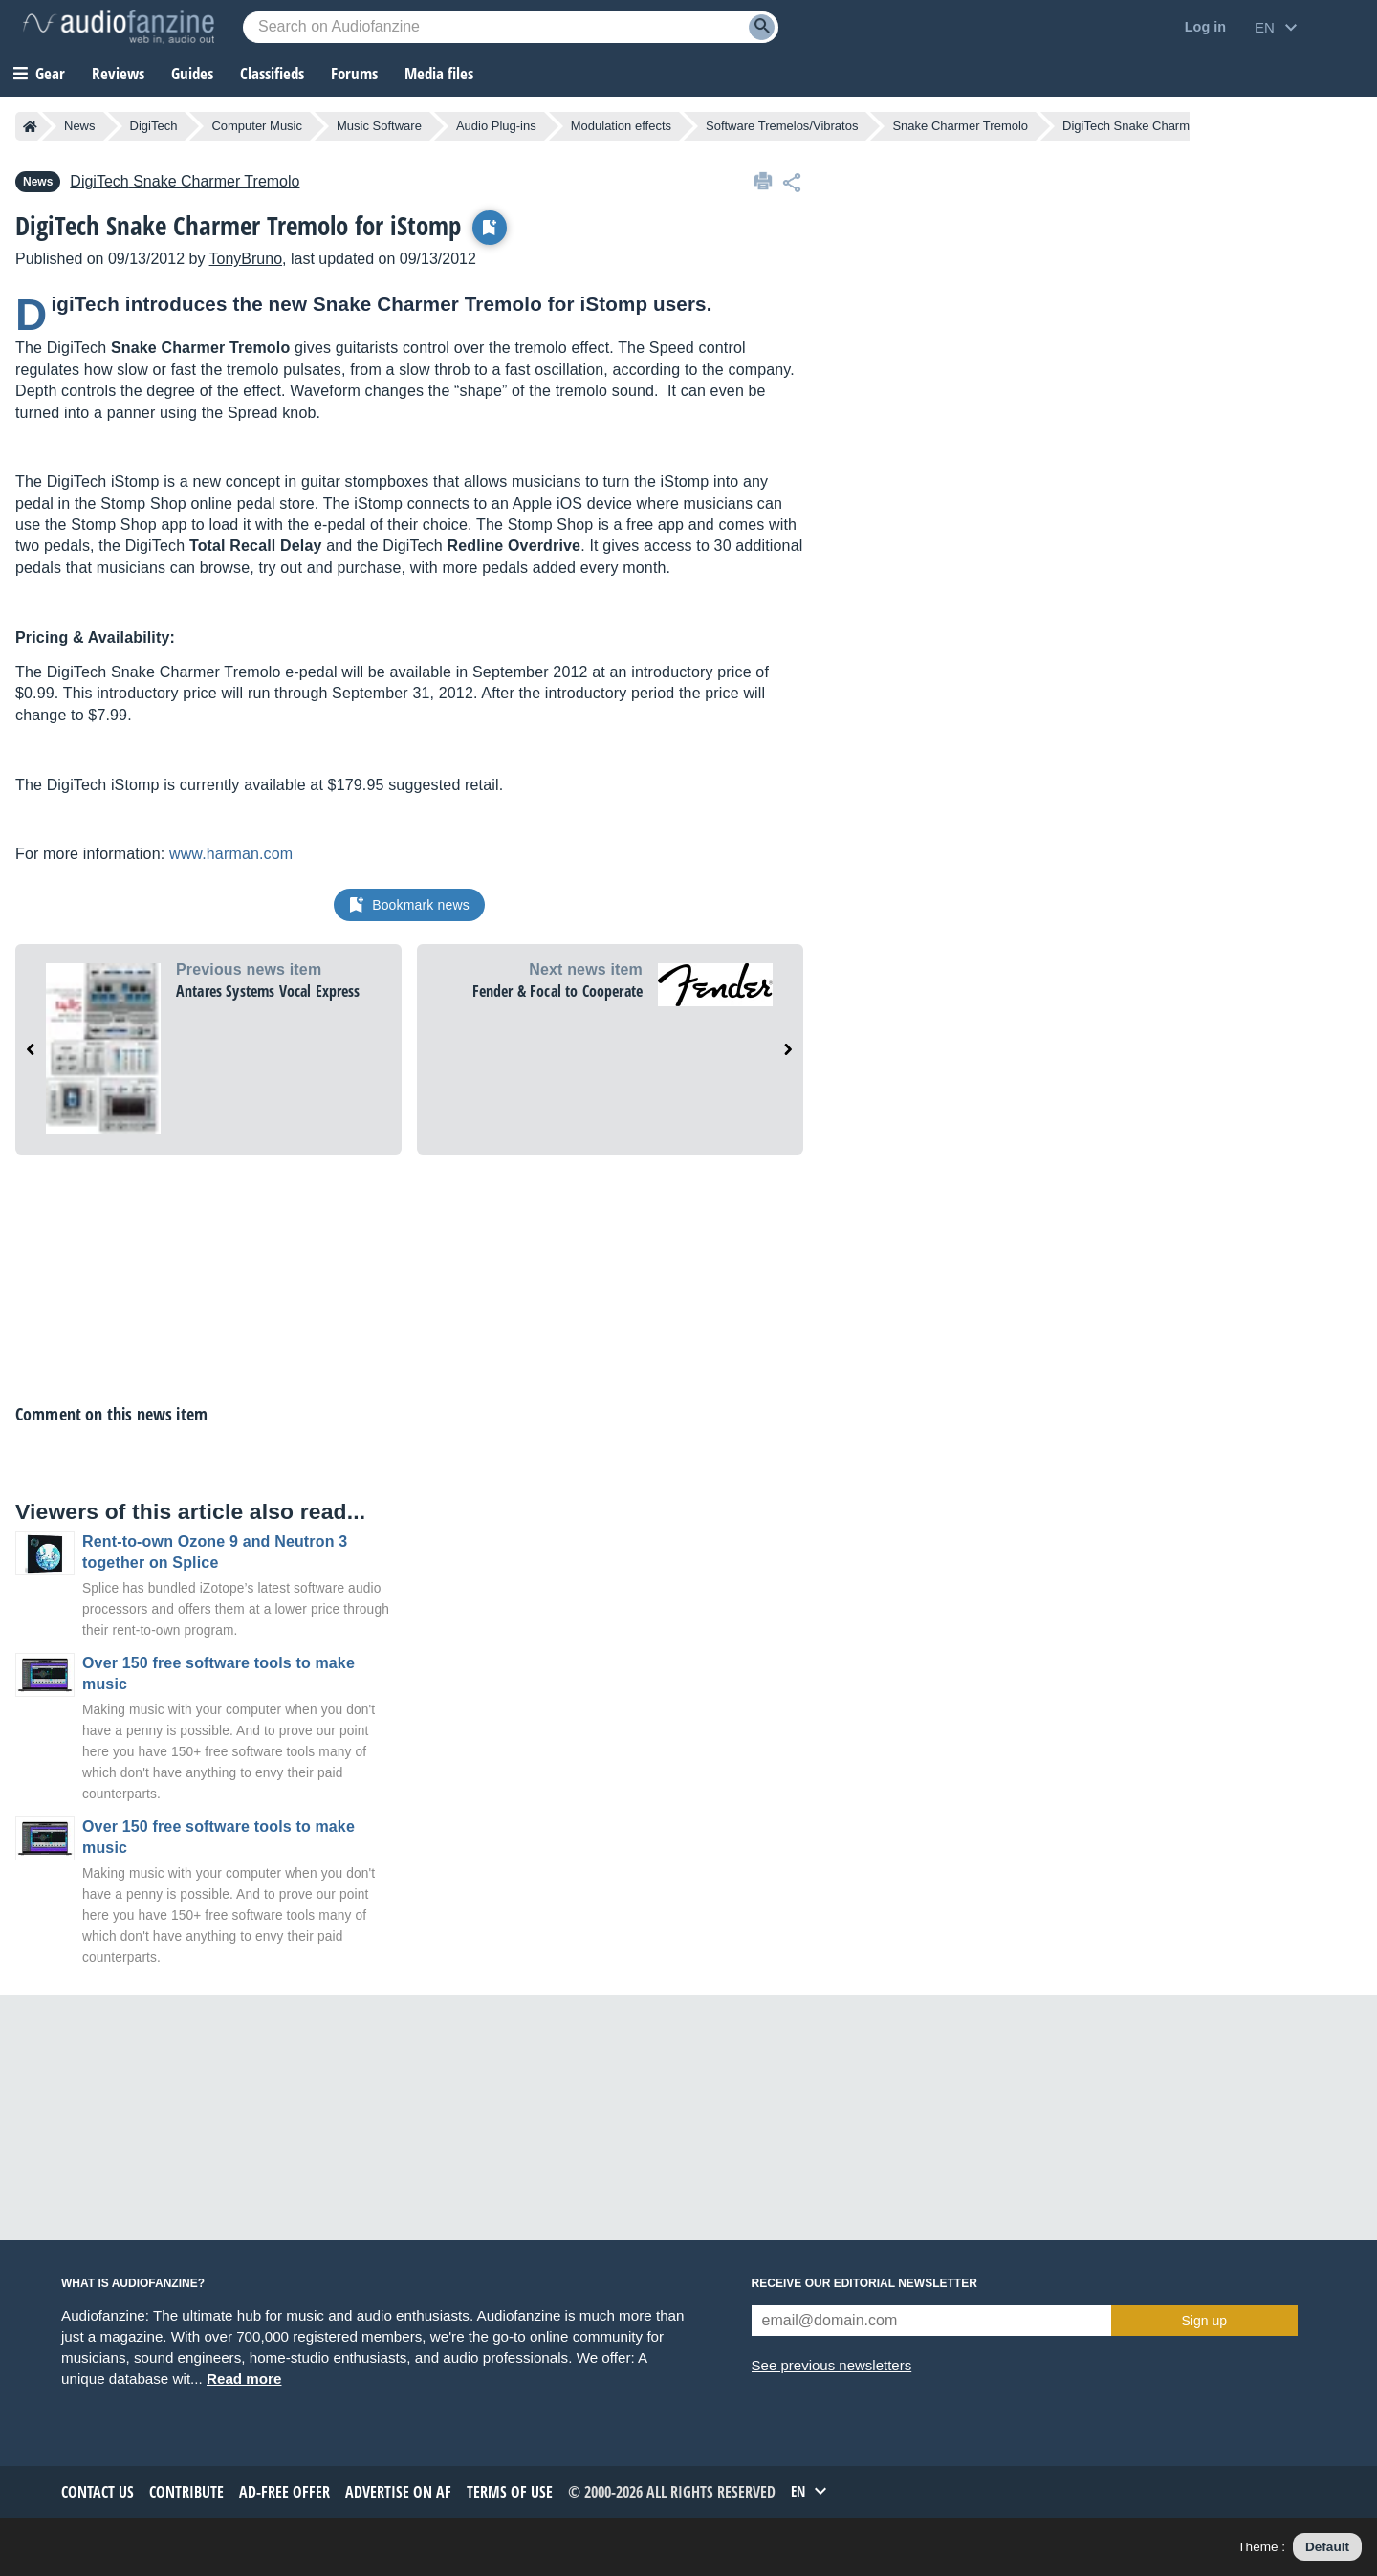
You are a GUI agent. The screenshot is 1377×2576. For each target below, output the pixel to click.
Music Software (379, 126)
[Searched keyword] (510, 27)
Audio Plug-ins (496, 126)
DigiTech (154, 126)
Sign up (1204, 2320)
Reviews (118, 73)
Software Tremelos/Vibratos (782, 126)
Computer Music (256, 126)
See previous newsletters (832, 2365)
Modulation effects (621, 126)
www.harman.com (231, 854)
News (80, 126)
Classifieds (272, 73)
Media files (438, 73)
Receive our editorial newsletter (864, 2283)
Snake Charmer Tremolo (960, 126)
